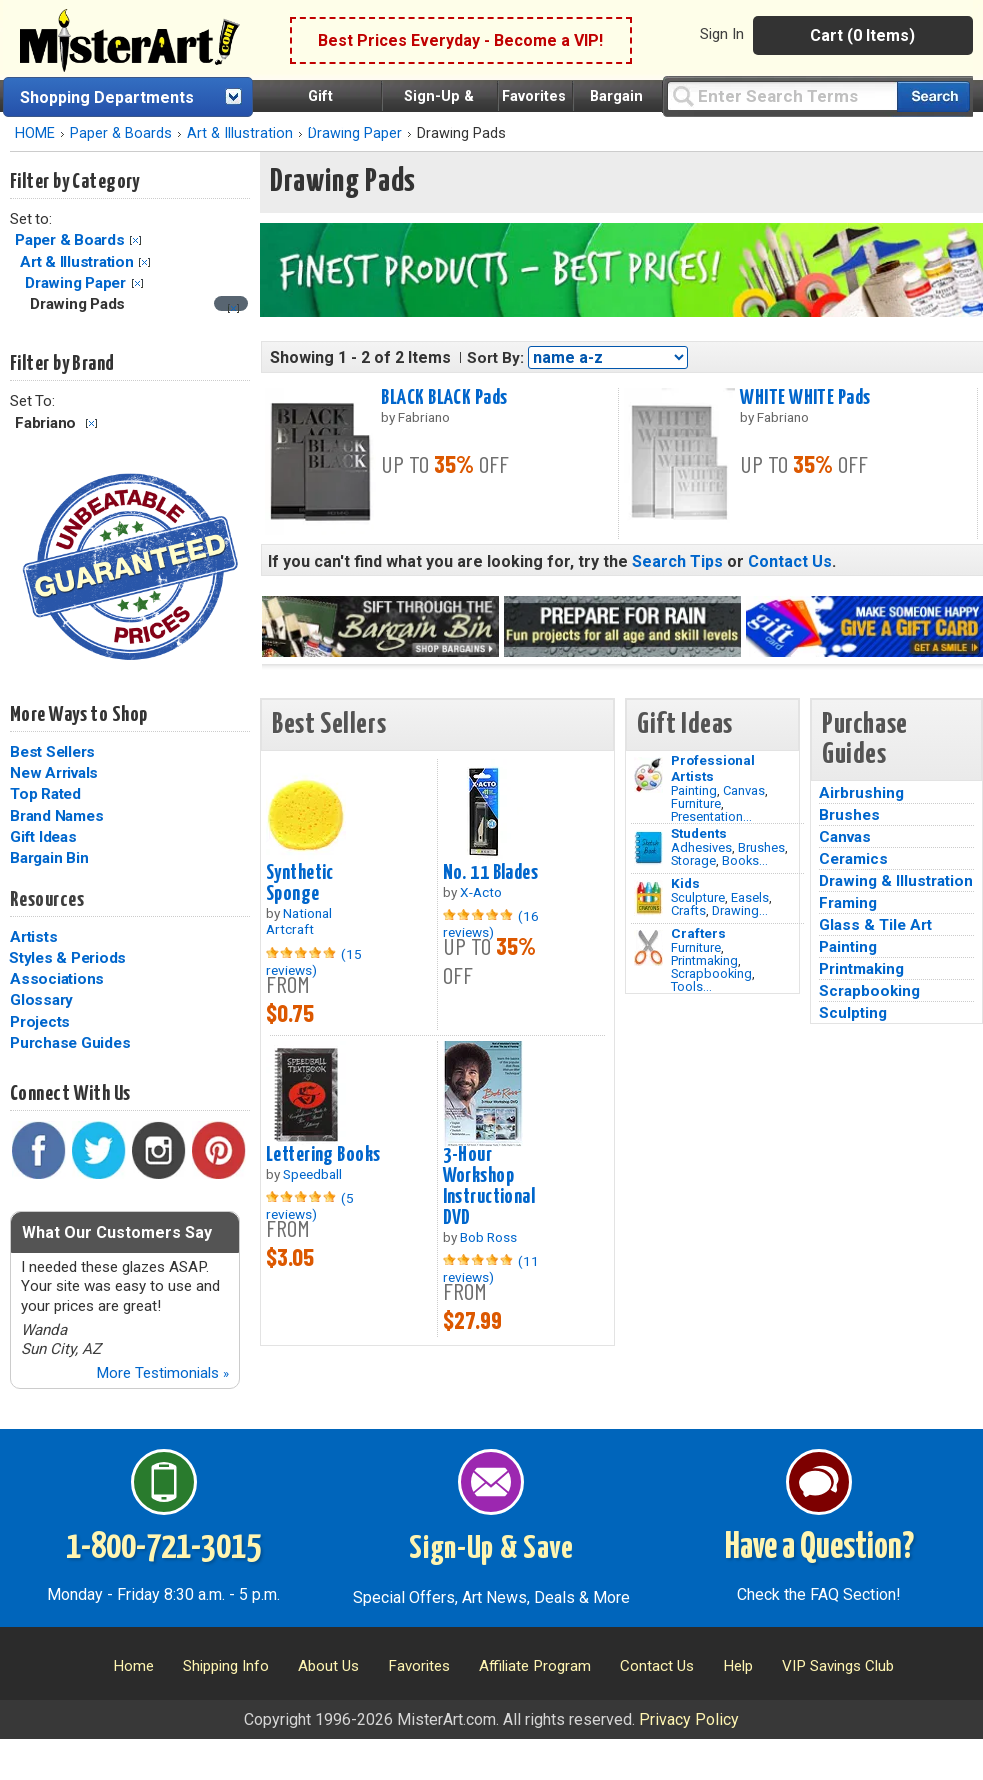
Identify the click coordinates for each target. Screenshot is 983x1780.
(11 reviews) (491, 1269)
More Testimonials (162, 1373)
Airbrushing (861, 793)
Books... (745, 860)
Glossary (41, 1000)
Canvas (744, 790)
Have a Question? (819, 1548)
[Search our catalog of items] (933, 96)
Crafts (688, 910)
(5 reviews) (310, 1206)
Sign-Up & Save (491, 1549)
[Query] (782, 95)
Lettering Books (323, 1155)
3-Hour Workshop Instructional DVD (489, 1186)
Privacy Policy (689, 1719)
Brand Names (56, 816)
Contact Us (790, 561)
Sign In (722, 34)
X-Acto (481, 892)
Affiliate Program (535, 1666)
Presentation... (711, 816)
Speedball (312, 1174)
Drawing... (740, 910)
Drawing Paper (75, 283)
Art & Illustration (240, 133)
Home (133, 1666)
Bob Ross (488, 1237)
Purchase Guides (70, 1043)
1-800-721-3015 (163, 1548)
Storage (693, 860)
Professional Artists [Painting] (713, 768)
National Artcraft (299, 921)
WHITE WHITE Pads (805, 398)
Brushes (761, 847)
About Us (328, 1666)
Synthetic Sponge (300, 883)
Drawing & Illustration (896, 881)
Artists (33, 937)
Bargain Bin (49, 858)
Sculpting (853, 1013)
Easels (750, 897)
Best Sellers (52, 752)
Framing (848, 903)
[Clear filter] (233, 308)
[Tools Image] (648, 948)
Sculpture (698, 897)
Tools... (691, 986)
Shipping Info (226, 1666)
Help (738, 1666)
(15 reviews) (314, 962)
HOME (35, 133)
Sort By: (495, 358)
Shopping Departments (107, 97)
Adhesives (701, 847)
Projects (40, 1022)
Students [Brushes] (699, 833)
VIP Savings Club (838, 1666)
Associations (57, 979)
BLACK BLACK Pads (444, 398)
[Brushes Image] (648, 848)
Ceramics (853, 859)
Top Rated (45, 794)
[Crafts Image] (648, 898)
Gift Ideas (43, 837)
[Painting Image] (648, 775)
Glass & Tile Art (875, 925)
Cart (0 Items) (862, 35)
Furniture (696, 803)
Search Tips (677, 561)
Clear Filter (135, 240)
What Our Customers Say (117, 1232)
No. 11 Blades (491, 873)
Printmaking (704, 960)
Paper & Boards (121, 133)
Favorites (534, 96)
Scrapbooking (711, 973)
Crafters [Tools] (698, 933)
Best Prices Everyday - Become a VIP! (460, 40)
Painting (694, 790)
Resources (47, 900)
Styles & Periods (67, 958)
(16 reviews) (491, 924)
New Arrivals (54, 773)
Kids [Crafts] (685, 883)
